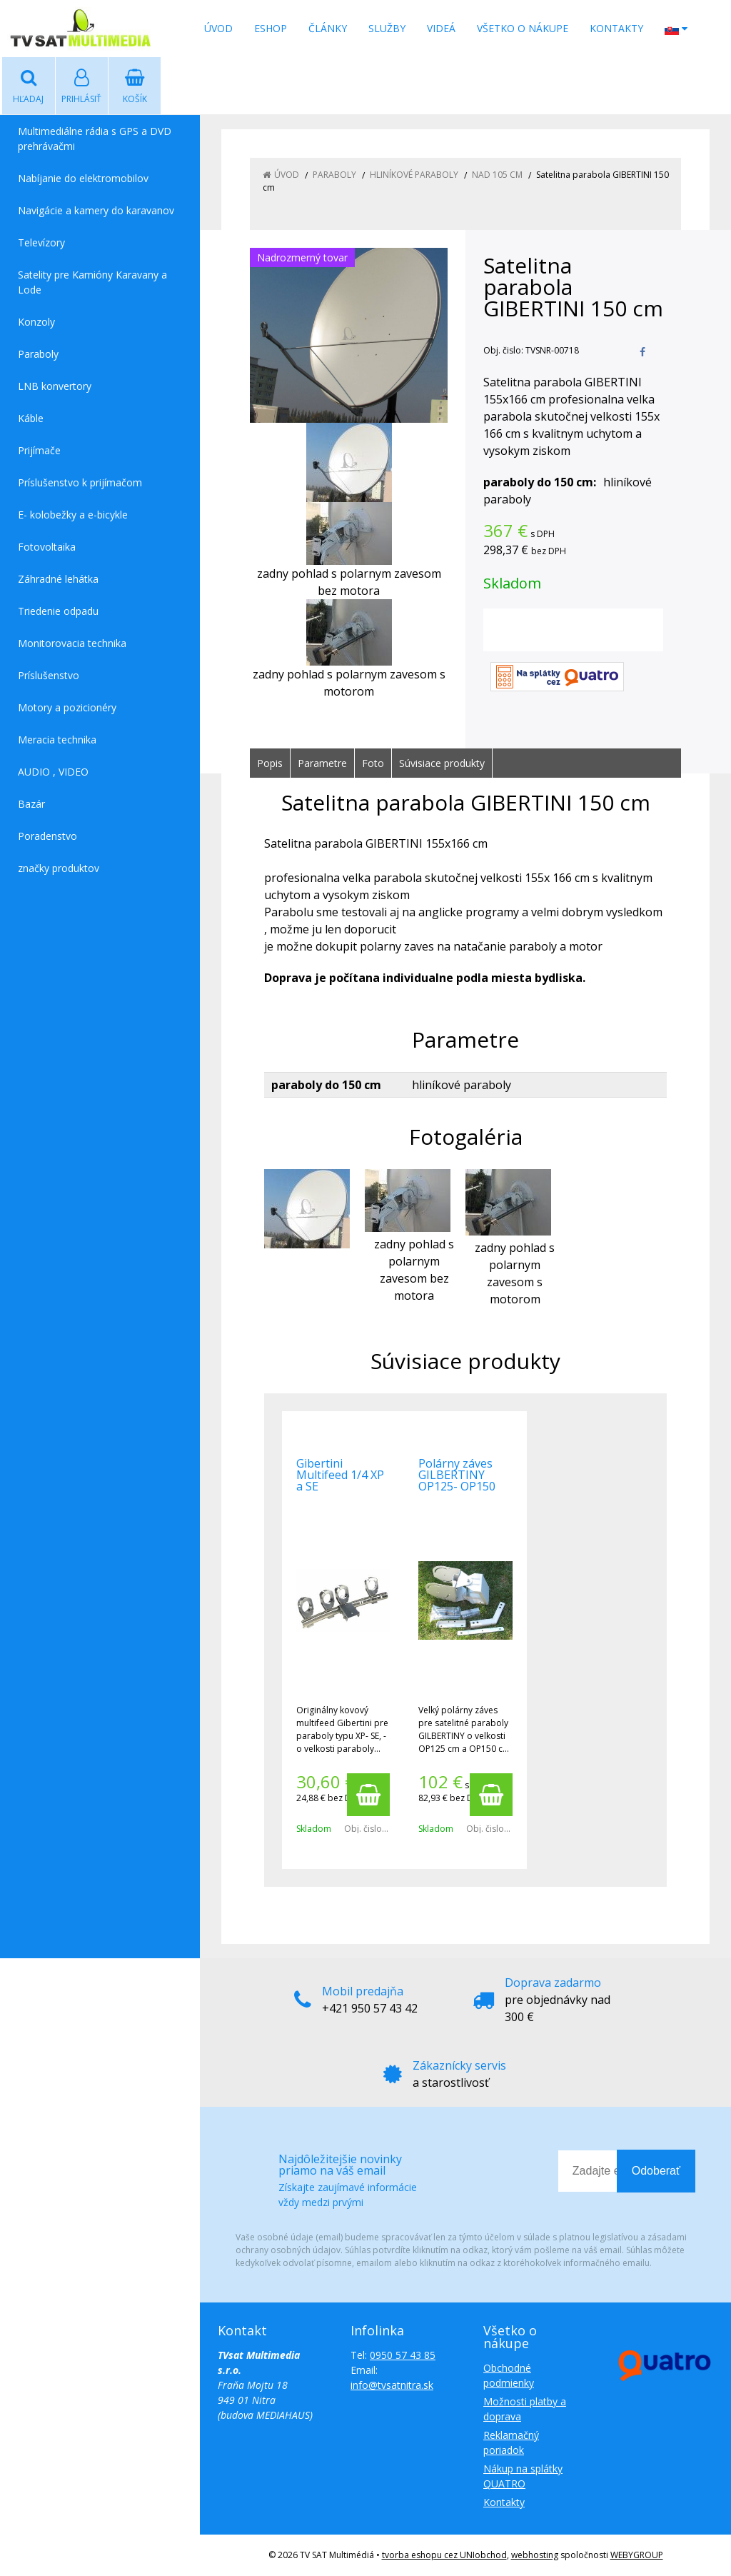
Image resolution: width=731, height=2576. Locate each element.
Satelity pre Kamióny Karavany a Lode (92, 282)
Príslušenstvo (48, 675)
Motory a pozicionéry (67, 707)
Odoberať (656, 2171)
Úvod (218, 28)
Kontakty (616, 28)
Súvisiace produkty (442, 763)
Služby (386, 28)
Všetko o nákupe (522, 28)
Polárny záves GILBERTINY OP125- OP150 (456, 1474)
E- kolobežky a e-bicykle (73, 514)
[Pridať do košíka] (368, 1794)
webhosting (534, 2555)
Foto (373, 763)
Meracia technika (57, 739)
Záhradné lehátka (58, 579)
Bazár (31, 804)
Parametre (322, 763)
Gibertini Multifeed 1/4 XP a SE (340, 1474)
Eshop (270, 28)
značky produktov (58, 868)
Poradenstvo (47, 836)
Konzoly (36, 322)
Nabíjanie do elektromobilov (83, 178)
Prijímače (39, 450)
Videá (441, 28)
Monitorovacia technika (72, 643)
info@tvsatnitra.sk (392, 2385)
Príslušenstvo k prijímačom (80, 482)
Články (327, 28)
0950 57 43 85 (402, 2355)
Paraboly (38, 354)
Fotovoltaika (47, 546)
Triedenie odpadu (58, 611)
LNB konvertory (54, 386)
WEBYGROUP (636, 2555)
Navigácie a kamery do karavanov (96, 210)
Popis (270, 763)
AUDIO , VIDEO (53, 771)
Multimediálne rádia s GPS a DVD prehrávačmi (94, 138)
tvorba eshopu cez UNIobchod (444, 2555)
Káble (31, 418)
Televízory (41, 242)
